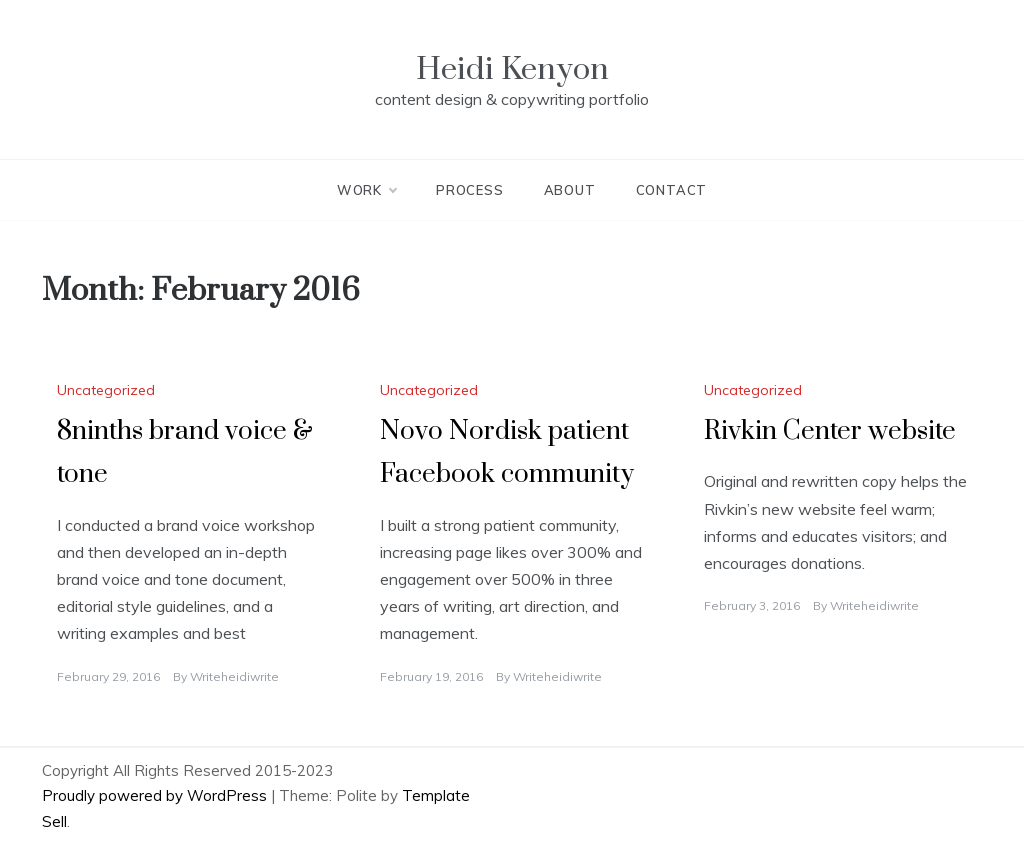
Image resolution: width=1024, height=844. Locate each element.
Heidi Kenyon (512, 69)
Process (470, 190)
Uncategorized (106, 390)
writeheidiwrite (234, 676)
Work (366, 190)
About (570, 190)
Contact (672, 190)
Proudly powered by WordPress (156, 795)
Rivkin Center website (830, 431)
